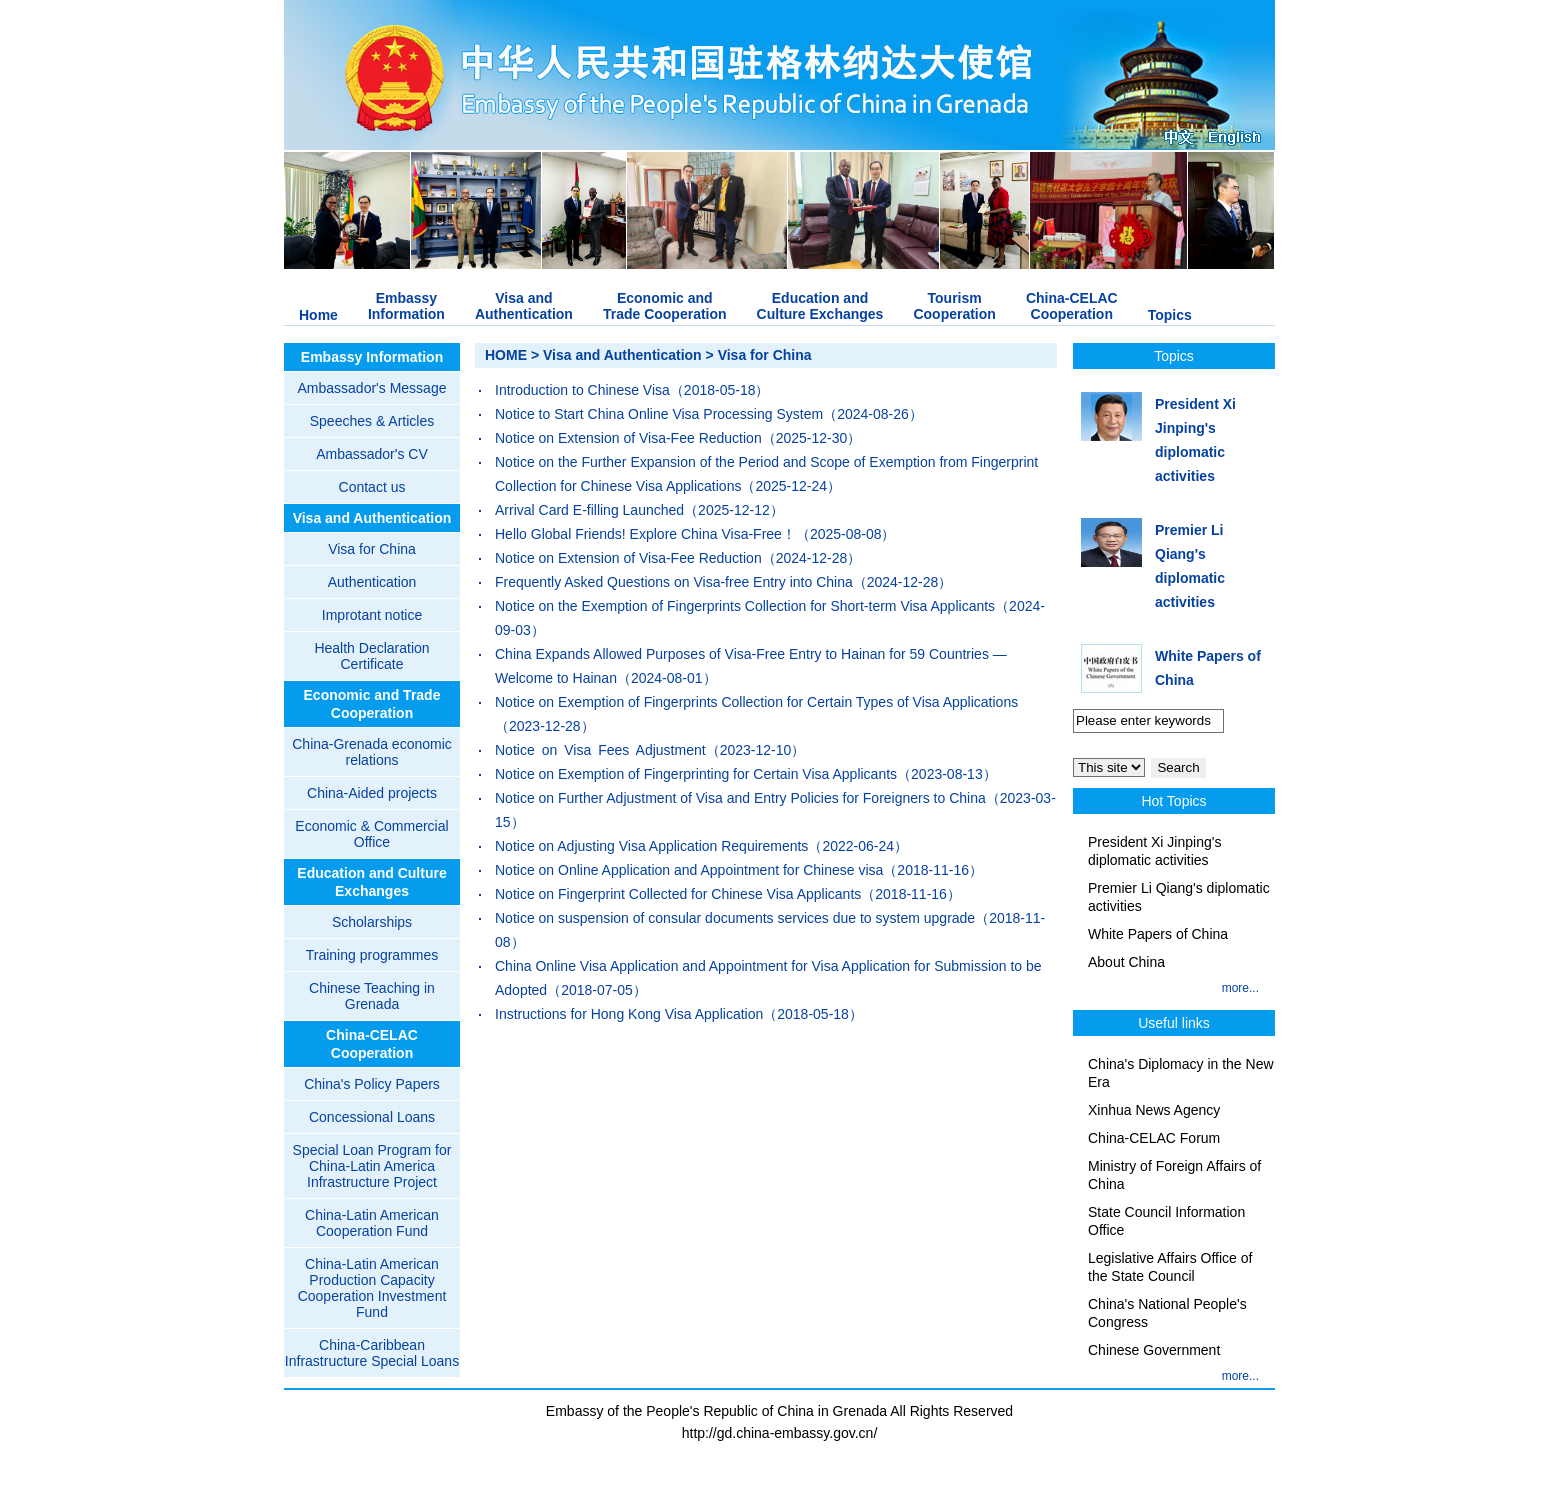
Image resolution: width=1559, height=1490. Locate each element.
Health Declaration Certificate (371, 656)
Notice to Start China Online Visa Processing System (659, 414)
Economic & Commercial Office (371, 834)
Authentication (372, 582)
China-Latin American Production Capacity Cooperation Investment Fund (372, 1288)
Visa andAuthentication (524, 306)
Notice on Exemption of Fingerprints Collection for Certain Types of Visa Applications (756, 702)
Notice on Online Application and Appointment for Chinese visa (689, 870)
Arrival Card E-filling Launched (589, 510)
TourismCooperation (954, 306)
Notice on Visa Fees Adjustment (600, 750)
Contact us (372, 487)
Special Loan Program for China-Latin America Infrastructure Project (372, 1166)
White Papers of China (1158, 934)
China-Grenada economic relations (372, 752)
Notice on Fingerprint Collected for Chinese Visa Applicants (678, 894)
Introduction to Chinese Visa (582, 390)
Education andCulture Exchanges (820, 306)
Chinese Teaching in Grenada (372, 996)
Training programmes (372, 955)
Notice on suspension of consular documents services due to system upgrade (735, 918)
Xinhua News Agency (1154, 1110)
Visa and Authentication (372, 518)
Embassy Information (372, 357)
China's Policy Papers (372, 1084)
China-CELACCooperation (1072, 306)
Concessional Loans (372, 1117)
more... (1240, 988)
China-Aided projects (372, 793)
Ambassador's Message (372, 388)
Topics (1170, 315)
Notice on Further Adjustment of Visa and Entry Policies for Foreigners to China (740, 798)
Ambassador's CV (372, 454)
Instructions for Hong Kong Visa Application (629, 1014)
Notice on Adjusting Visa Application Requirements (651, 846)
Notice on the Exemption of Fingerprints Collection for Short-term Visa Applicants (745, 606)
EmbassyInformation (406, 306)
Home (318, 315)
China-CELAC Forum (1154, 1138)
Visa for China (372, 549)
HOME (506, 355)
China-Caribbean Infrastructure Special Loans (372, 1353)
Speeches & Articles (372, 421)
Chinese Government (1154, 1350)
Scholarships (372, 922)
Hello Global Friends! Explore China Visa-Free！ (645, 534)
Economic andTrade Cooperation (665, 306)
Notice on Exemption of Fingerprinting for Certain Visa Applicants (696, 774)
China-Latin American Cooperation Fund (372, 1223)
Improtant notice (372, 615)
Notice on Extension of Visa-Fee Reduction (628, 438)
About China (1126, 962)
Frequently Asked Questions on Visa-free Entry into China (674, 582)
